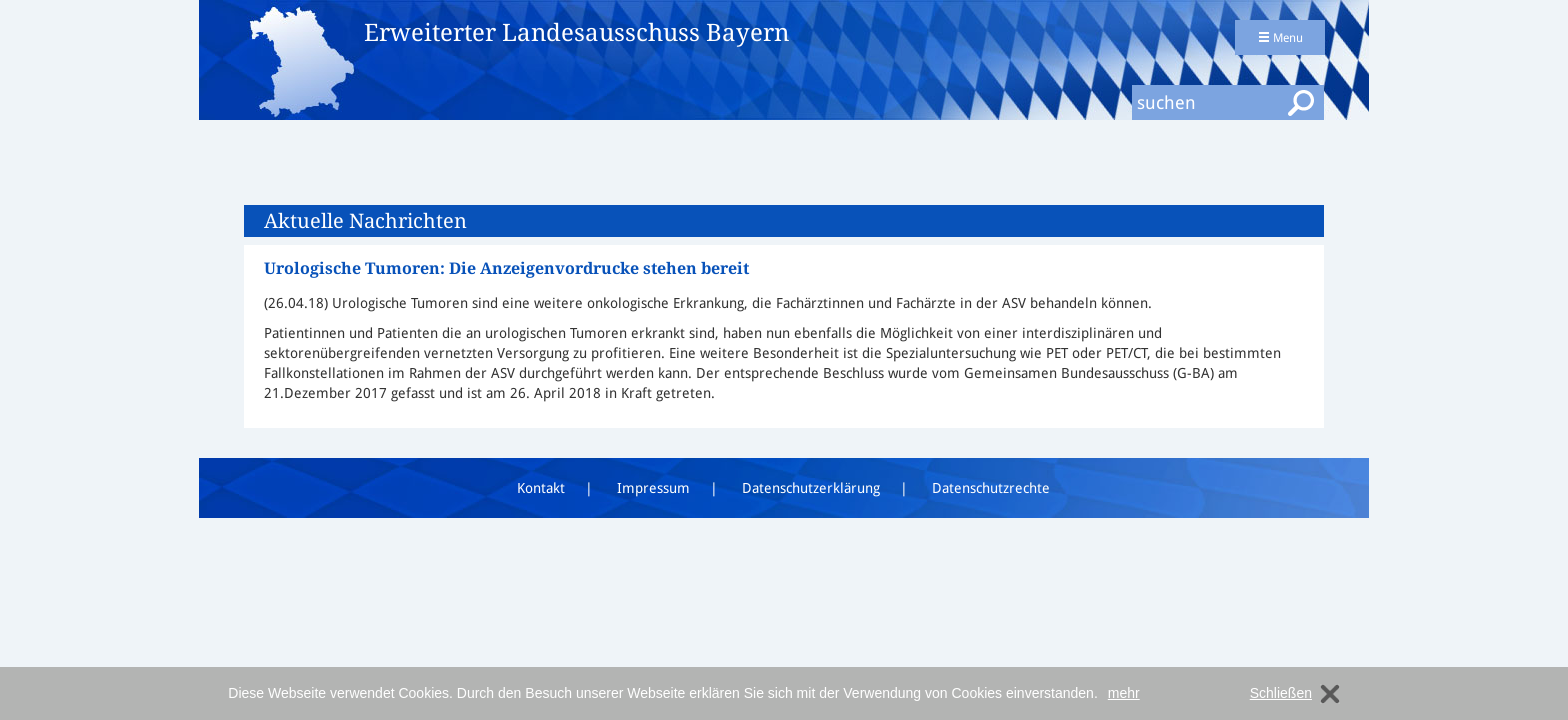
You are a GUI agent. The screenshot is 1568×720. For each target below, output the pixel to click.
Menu (1280, 38)
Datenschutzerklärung (811, 488)
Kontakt (541, 488)
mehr (1124, 693)
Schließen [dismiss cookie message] (1281, 693)
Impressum (653, 488)
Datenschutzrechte (991, 488)
